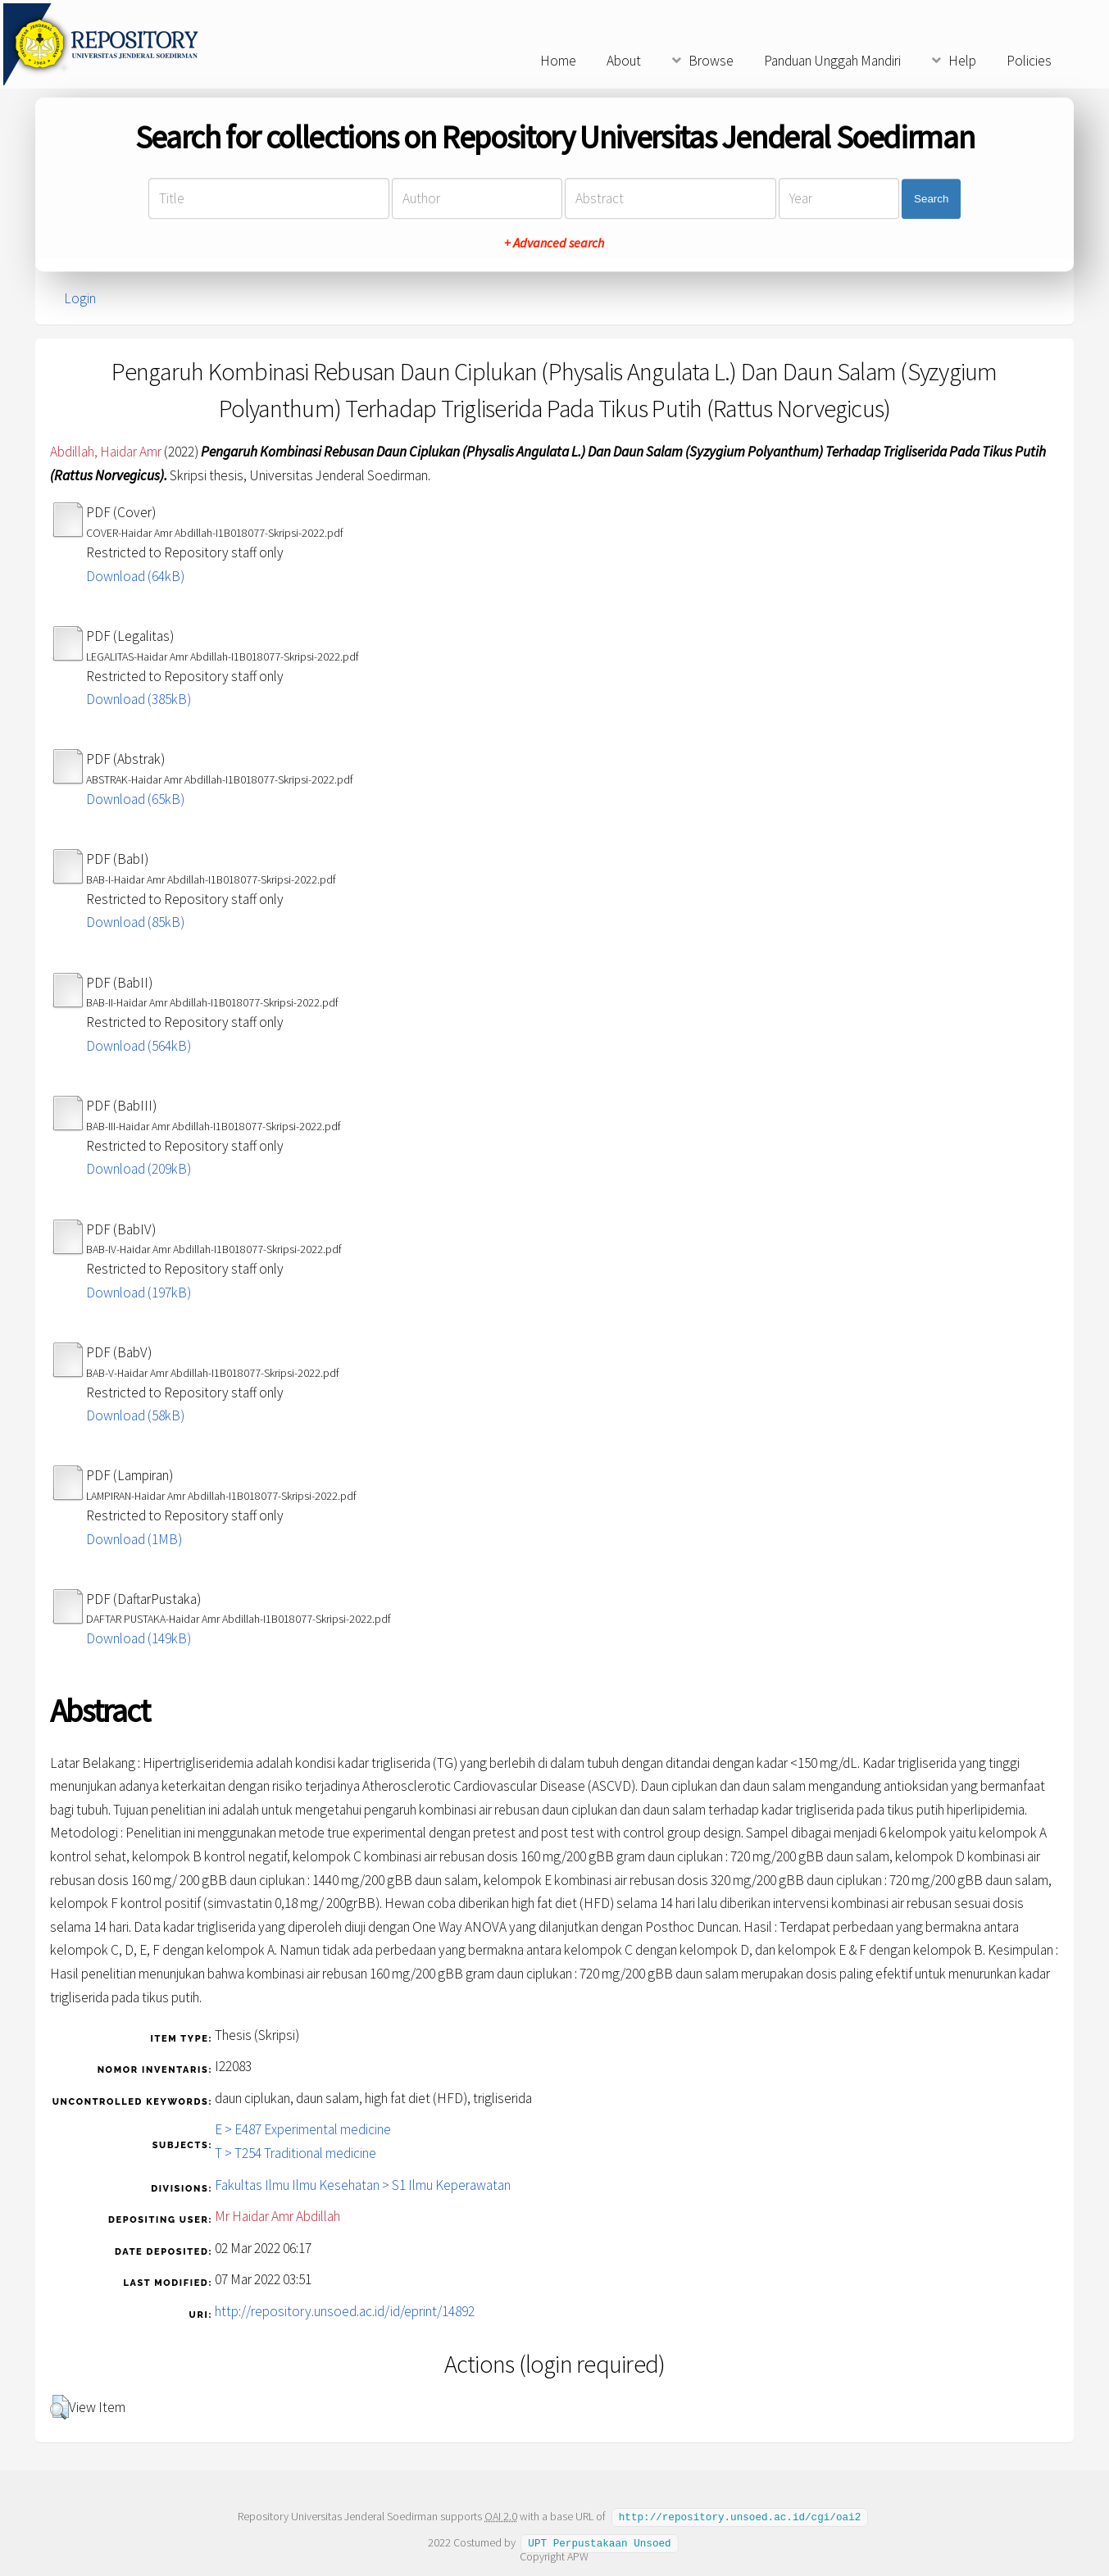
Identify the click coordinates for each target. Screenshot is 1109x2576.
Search (931, 199)
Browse (711, 61)
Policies (1029, 61)
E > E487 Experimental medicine (303, 2129)
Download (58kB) (135, 1415)
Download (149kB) (138, 1638)
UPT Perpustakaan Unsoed (599, 2541)
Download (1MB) (134, 1539)
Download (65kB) (135, 799)
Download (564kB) (138, 1046)
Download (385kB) (138, 699)
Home (558, 61)
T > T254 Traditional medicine (295, 2153)
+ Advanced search (554, 243)
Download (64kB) (135, 576)
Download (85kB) (135, 922)
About (624, 61)
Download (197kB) (138, 1292)
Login (80, 298)
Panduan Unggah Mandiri (832, 61)
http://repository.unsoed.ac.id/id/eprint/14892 (345, 2311)
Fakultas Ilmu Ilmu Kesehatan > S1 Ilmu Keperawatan (363, 2185)
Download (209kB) (138, 1169)
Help (962, 61)
